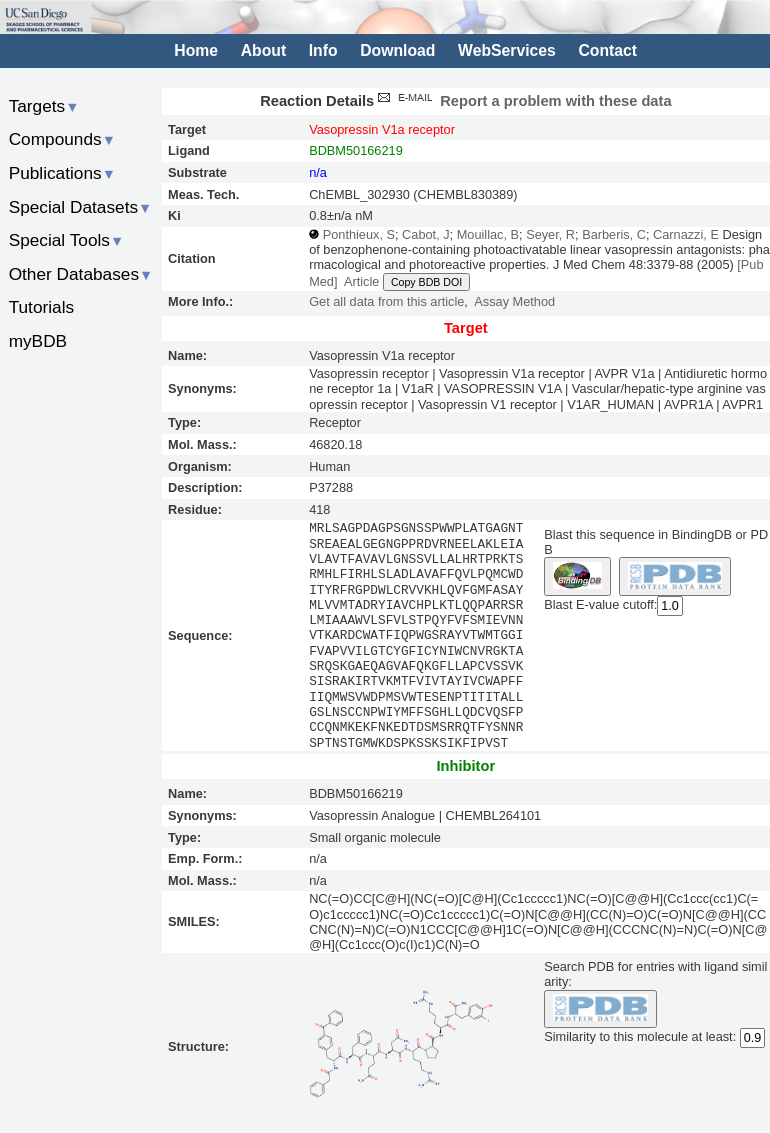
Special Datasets (81, 207)
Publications (62, 173)
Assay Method (514, 301)
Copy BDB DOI (426, 282)
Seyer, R (550, 234)
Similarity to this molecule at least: (640, 1036)
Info (323, 50)
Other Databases (81, 274)
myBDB (38, 341)
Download (397, 50)
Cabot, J (425, 234)
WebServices (507, 50)
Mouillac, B (488, 234)
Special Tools (67, 240)
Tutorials (42, 307)
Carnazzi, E (686, 234)
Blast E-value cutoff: (600, 604)
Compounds (62, 139)
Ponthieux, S (359, 234)
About (263, 50)
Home (196, 50)
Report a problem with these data (522, 101)
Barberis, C (614, 234)
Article (361, 281)
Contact (607, 50)
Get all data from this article (386, 301)
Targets (44, 106)
